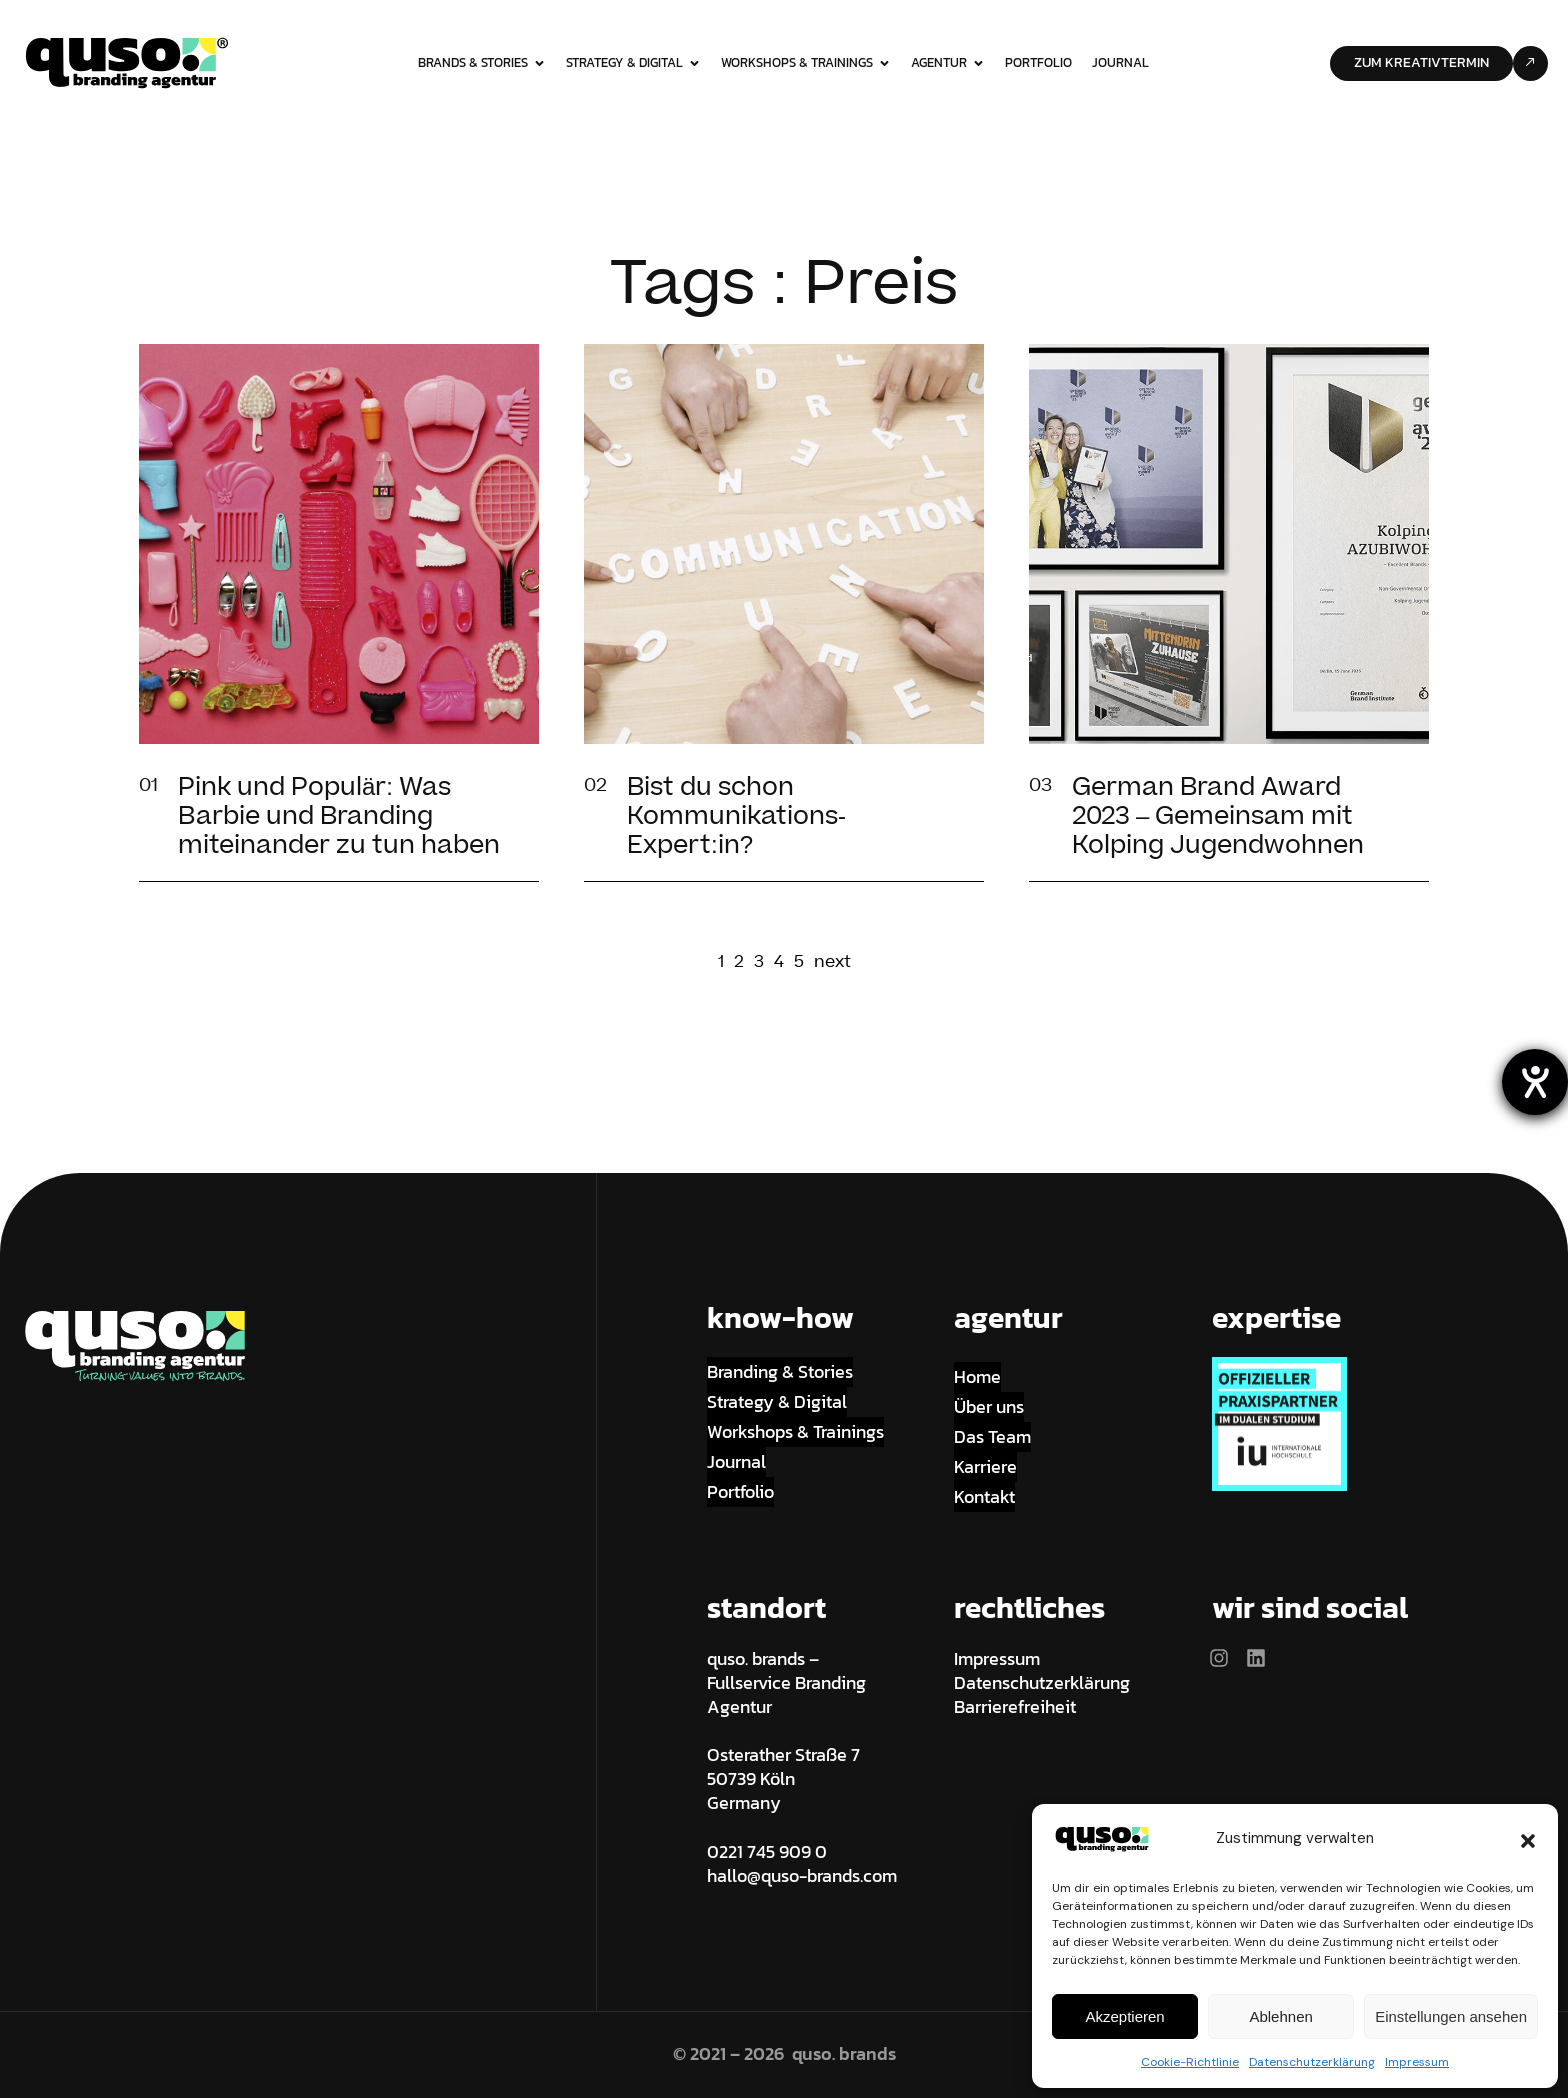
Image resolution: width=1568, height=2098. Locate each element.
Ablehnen (1280, 2016)
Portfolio (1038, 62)
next (832, 962)
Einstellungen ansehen (1451, 2016)
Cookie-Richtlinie (1190, 2062)
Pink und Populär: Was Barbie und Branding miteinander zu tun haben (339, 816)
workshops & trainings (806, 62)
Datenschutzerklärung (1312, 2062)
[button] (1528, 1839)
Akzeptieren (1124, 2016)
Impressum (1417, 2062)
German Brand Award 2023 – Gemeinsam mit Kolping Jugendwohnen (1218, 816)
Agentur (948, 62)
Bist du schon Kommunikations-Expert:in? (736, 816)
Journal (1120, 62)
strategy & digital (633, 62)
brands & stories (482, 62)
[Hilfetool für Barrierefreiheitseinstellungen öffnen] (1535, 1082)
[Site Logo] (127, 62)
